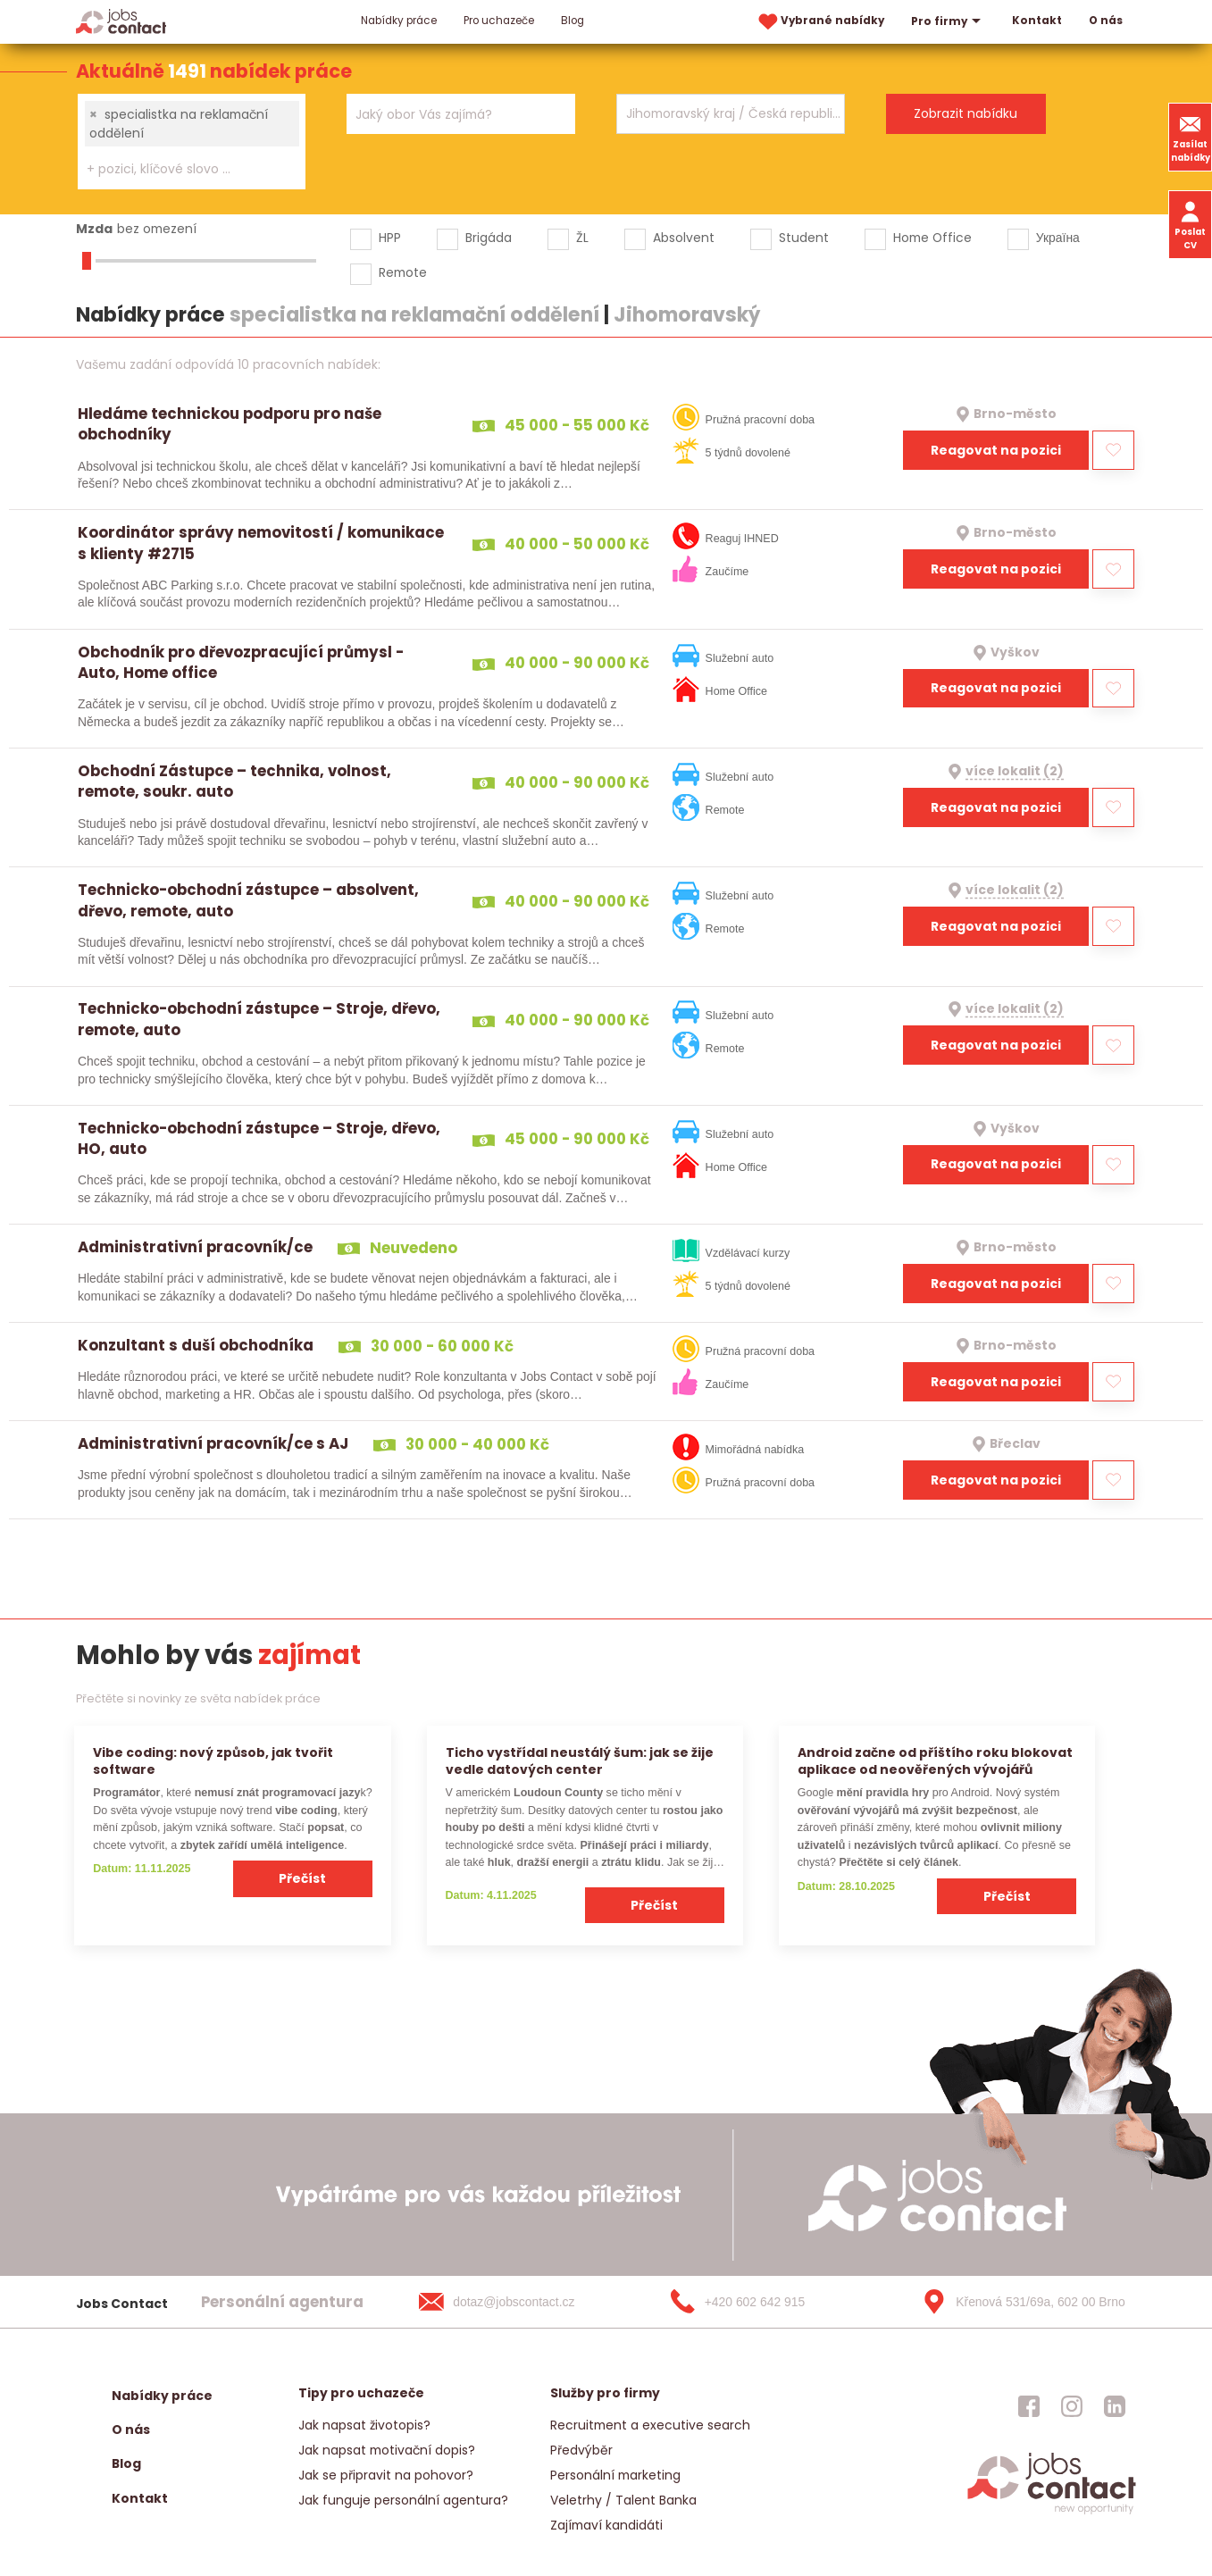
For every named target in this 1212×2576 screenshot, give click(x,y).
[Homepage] (121, 21)
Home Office (932, 238)
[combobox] (191, 141)
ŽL (582, 238)
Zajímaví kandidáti (606, 2525)
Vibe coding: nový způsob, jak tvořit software (213, 1761)
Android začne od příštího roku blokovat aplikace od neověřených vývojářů (935, 1761)
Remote (403, 272)
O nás (1106, 20)
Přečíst (302, 1878)
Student (804, 238)
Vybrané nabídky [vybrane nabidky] (820, 22)
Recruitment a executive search (650, 2425)
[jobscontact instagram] (1071, 2406)
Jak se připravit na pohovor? (385, 2475)
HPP (390, 238)
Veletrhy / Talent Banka (623, 2500)
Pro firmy (948, 21)
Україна (1058, 238)
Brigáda (488, 238)
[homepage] (1051, 2512)
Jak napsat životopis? (364, 2425)
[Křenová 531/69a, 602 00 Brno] (1017, 2301)
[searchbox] (180, 169)
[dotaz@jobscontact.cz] (514, 2301)
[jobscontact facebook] (1028, 2406)
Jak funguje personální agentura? (403, 2500)
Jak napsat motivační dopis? (386, 2450)
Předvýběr (581, 2450)
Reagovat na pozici (996, 450)
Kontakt (1037, 20)
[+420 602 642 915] (766, 2301)
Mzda (94, 229)
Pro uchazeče (499, 20)
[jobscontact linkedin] (1114, 2406)
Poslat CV (1190, 224)
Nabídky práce (399, 20)
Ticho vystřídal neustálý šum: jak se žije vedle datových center (580, 1761)
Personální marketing (615, 2475)
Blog (572, 20)
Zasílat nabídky (1190, 136)
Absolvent (684, 238)
